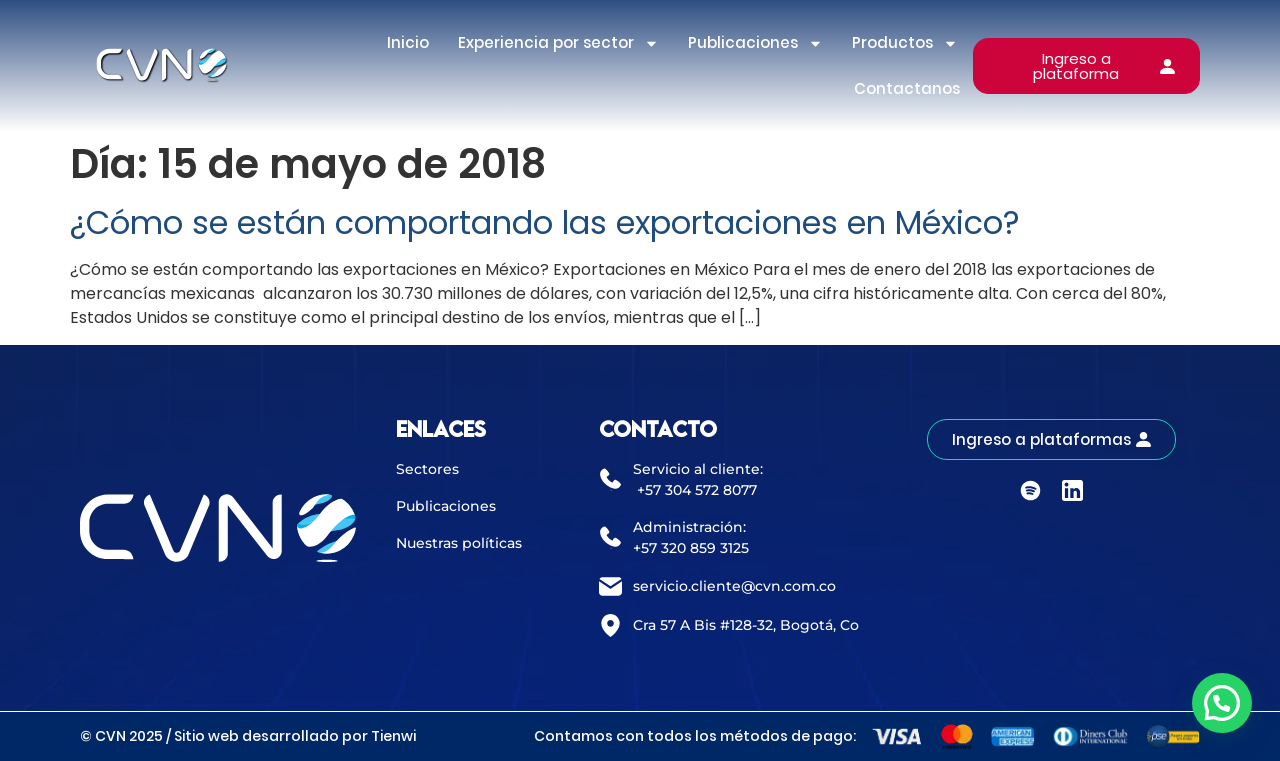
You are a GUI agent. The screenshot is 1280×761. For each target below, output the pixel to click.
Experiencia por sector (558, 43)
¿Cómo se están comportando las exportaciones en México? (545, 222)
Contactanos (907, 88)
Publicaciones (755, 43)
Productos (905, 43)
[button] (1222, 703)
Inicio (408, 42)
